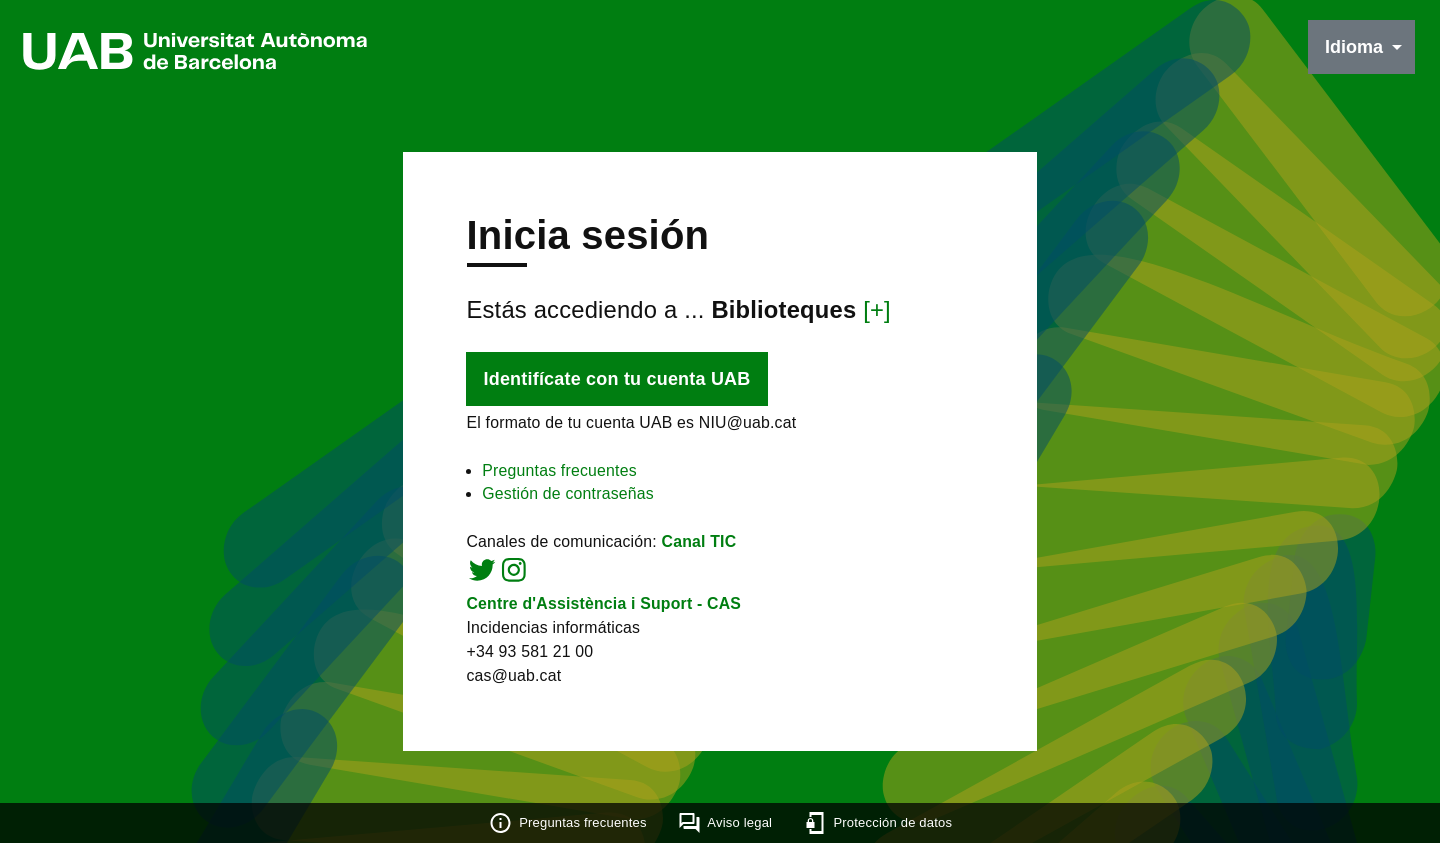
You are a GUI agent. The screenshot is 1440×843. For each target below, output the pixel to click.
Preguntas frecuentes (558, 472)
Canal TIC (699, 544)
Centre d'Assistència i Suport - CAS (603, 607)
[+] (879, 310)
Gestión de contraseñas (566, 496)
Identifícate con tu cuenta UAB (614, 381)
